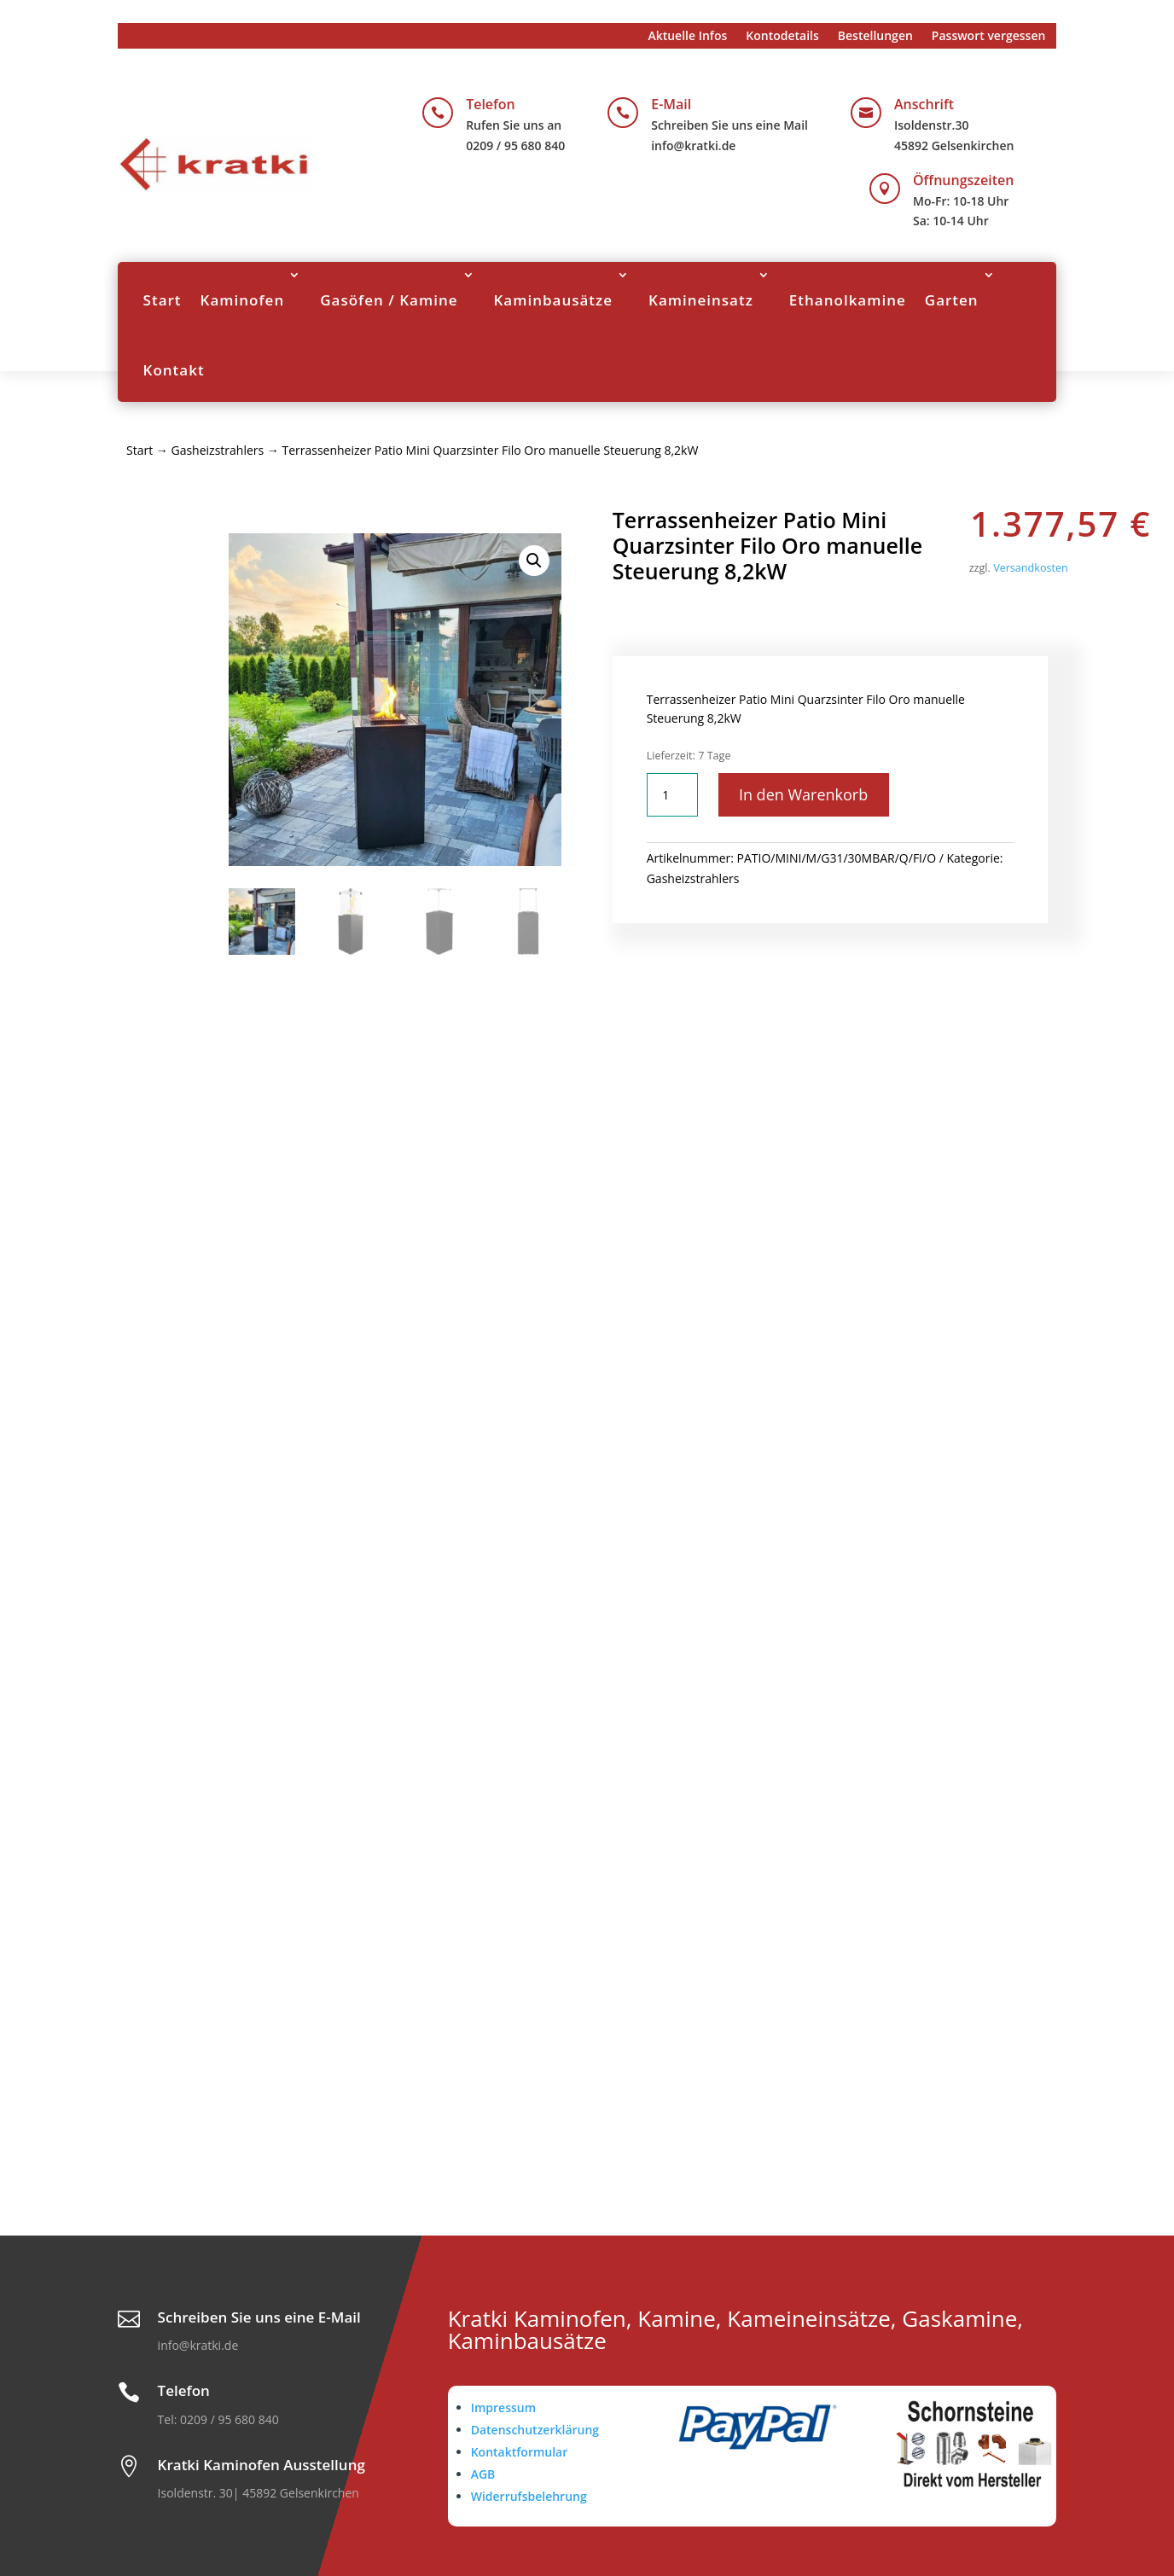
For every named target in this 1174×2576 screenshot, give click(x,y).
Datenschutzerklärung (535, 2430)
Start (162, 300)
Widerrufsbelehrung (529, 2496)
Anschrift (924, 104)
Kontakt (174, 370)
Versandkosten (1030, 568)
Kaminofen (243, 300)
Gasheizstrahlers (217, 450)
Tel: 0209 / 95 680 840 (218, 2419)
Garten (952, 300)
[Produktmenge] (672, 795)
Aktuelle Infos (687, 37)
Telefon (490, 104)
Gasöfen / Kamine (388, 300)
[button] (534, 560)
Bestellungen (875, 37)
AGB (483, 2474)
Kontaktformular (519, 2452)
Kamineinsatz (700, 300)
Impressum (503, 2407)
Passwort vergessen (989, 37)
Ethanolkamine (847, 300)
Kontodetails (782, 37)
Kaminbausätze (553, 300)
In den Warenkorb (804, 794)
